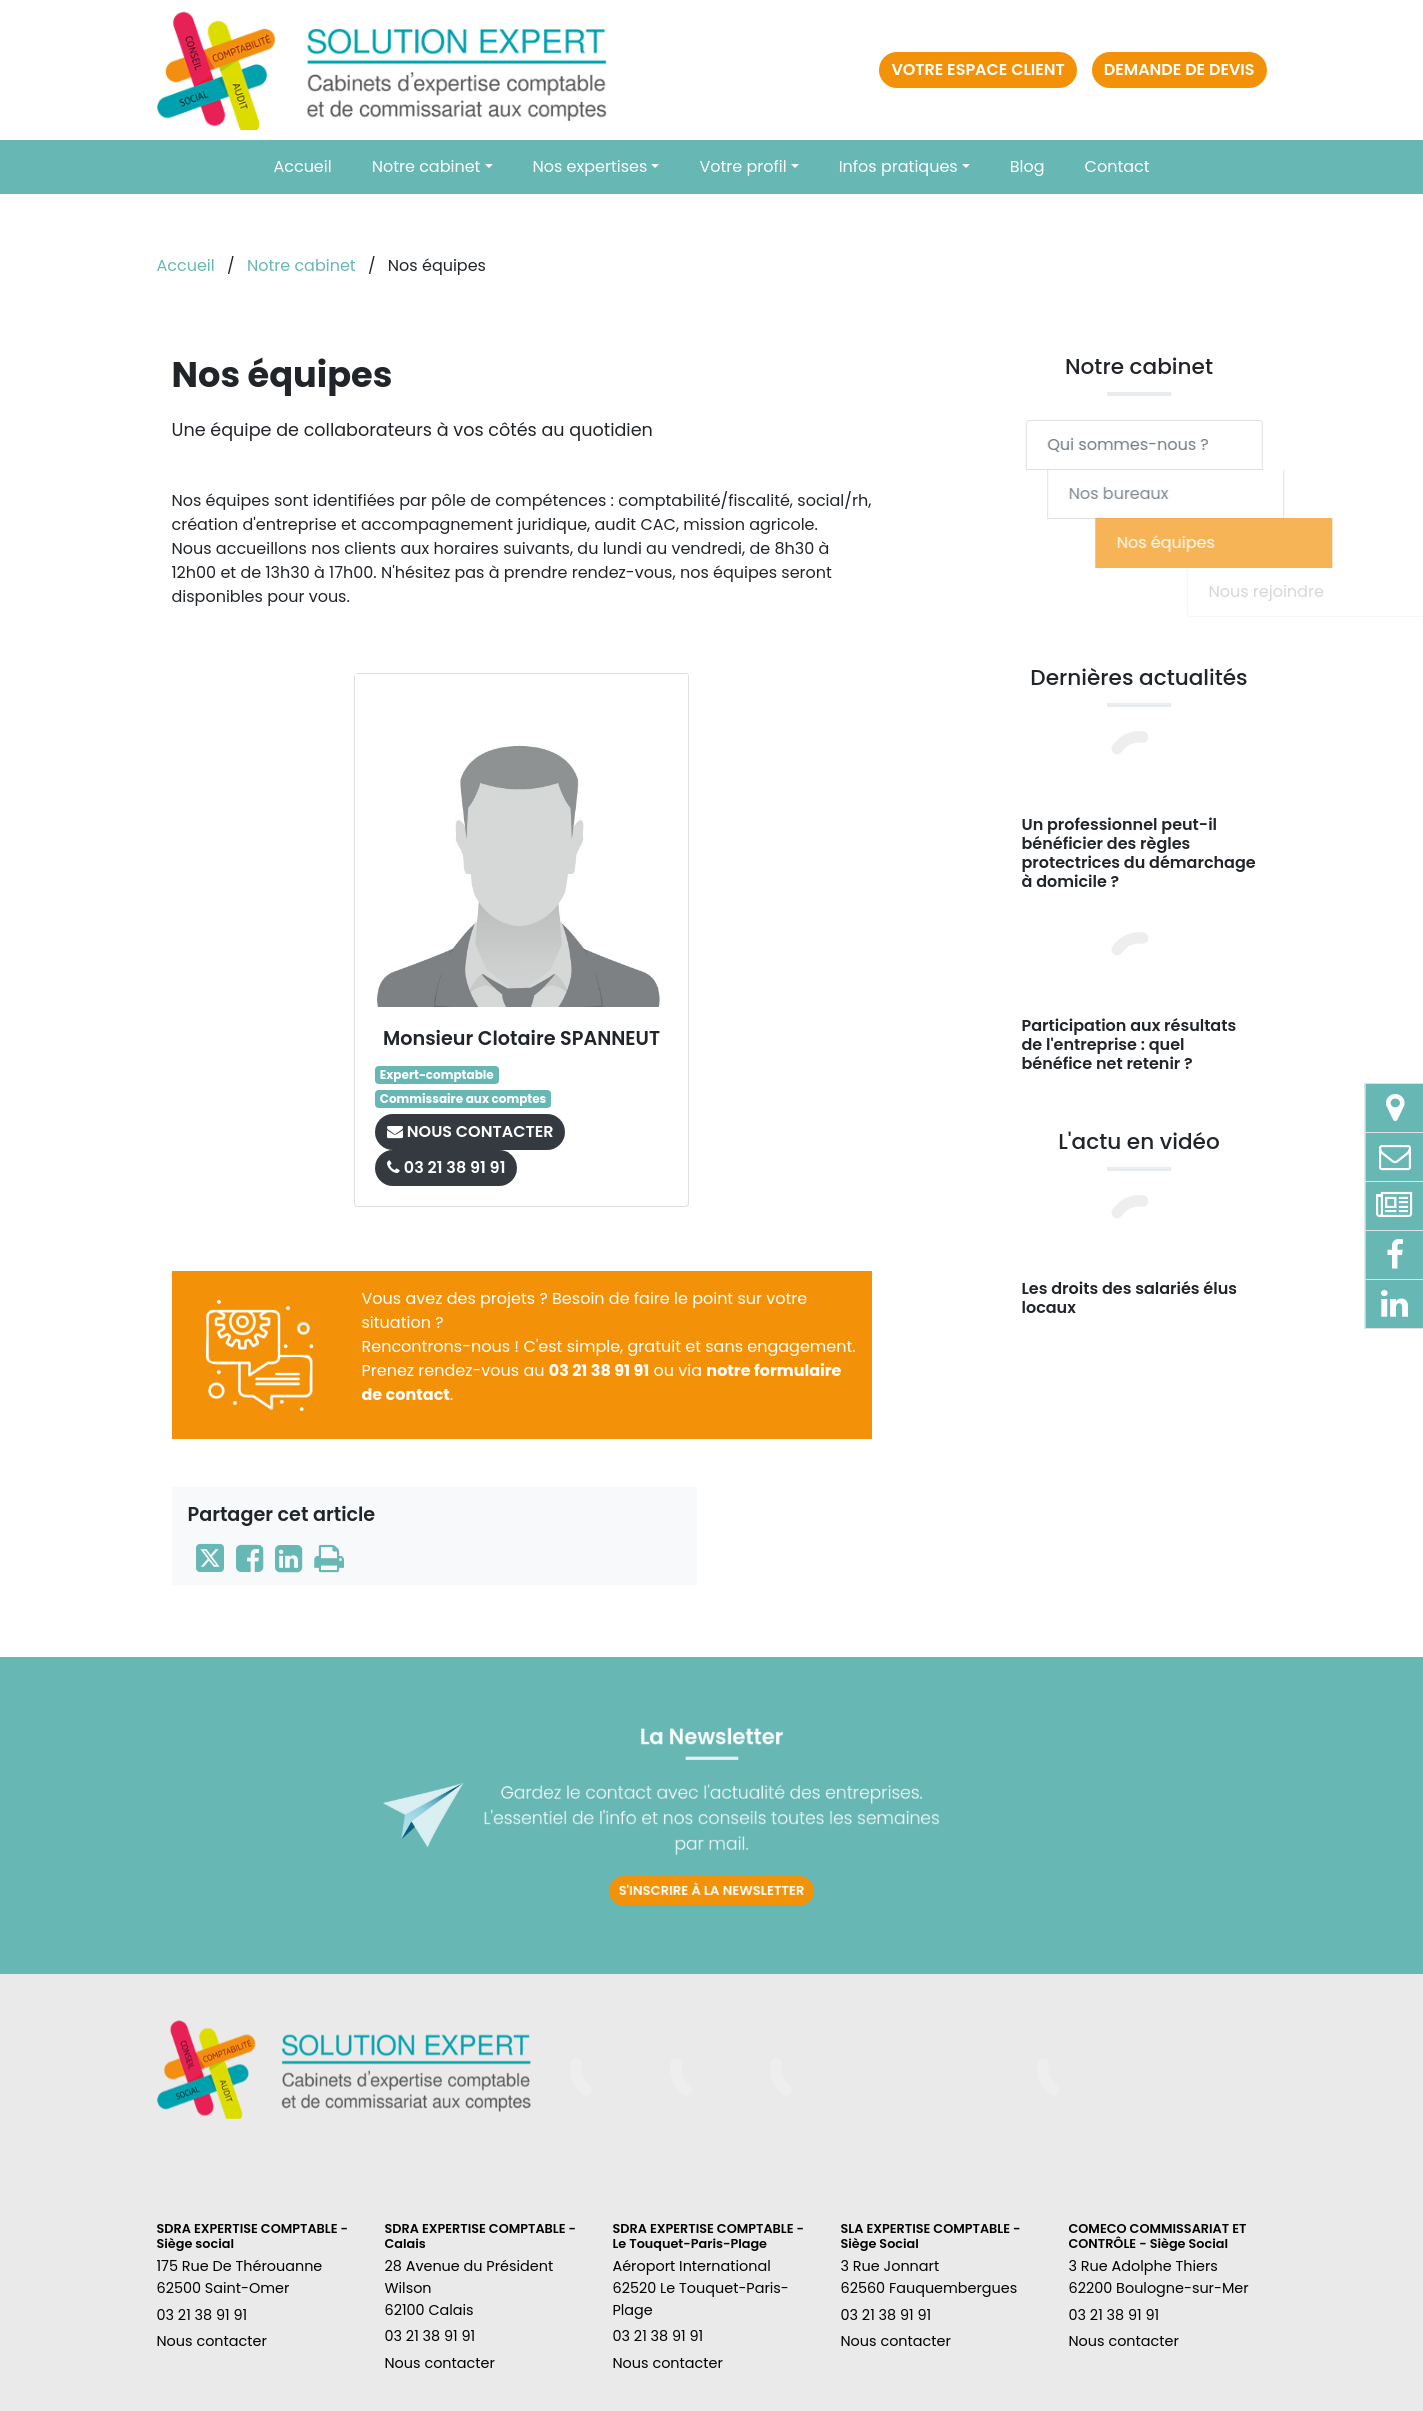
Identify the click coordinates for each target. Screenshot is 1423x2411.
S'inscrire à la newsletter (711, 1857)
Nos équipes (1299, 542)
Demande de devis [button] (1179, 69)
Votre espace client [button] (977, 69)
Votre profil (742, 166)
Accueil (302, 166)
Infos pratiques (898, 166)
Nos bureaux (1199, 493)
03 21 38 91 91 (599, 1370)
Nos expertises (590, 166)
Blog (1027, 166)
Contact (1117, 166)
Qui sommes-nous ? (1165, 444)
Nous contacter (212, 2341)
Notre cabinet (426, 166)
